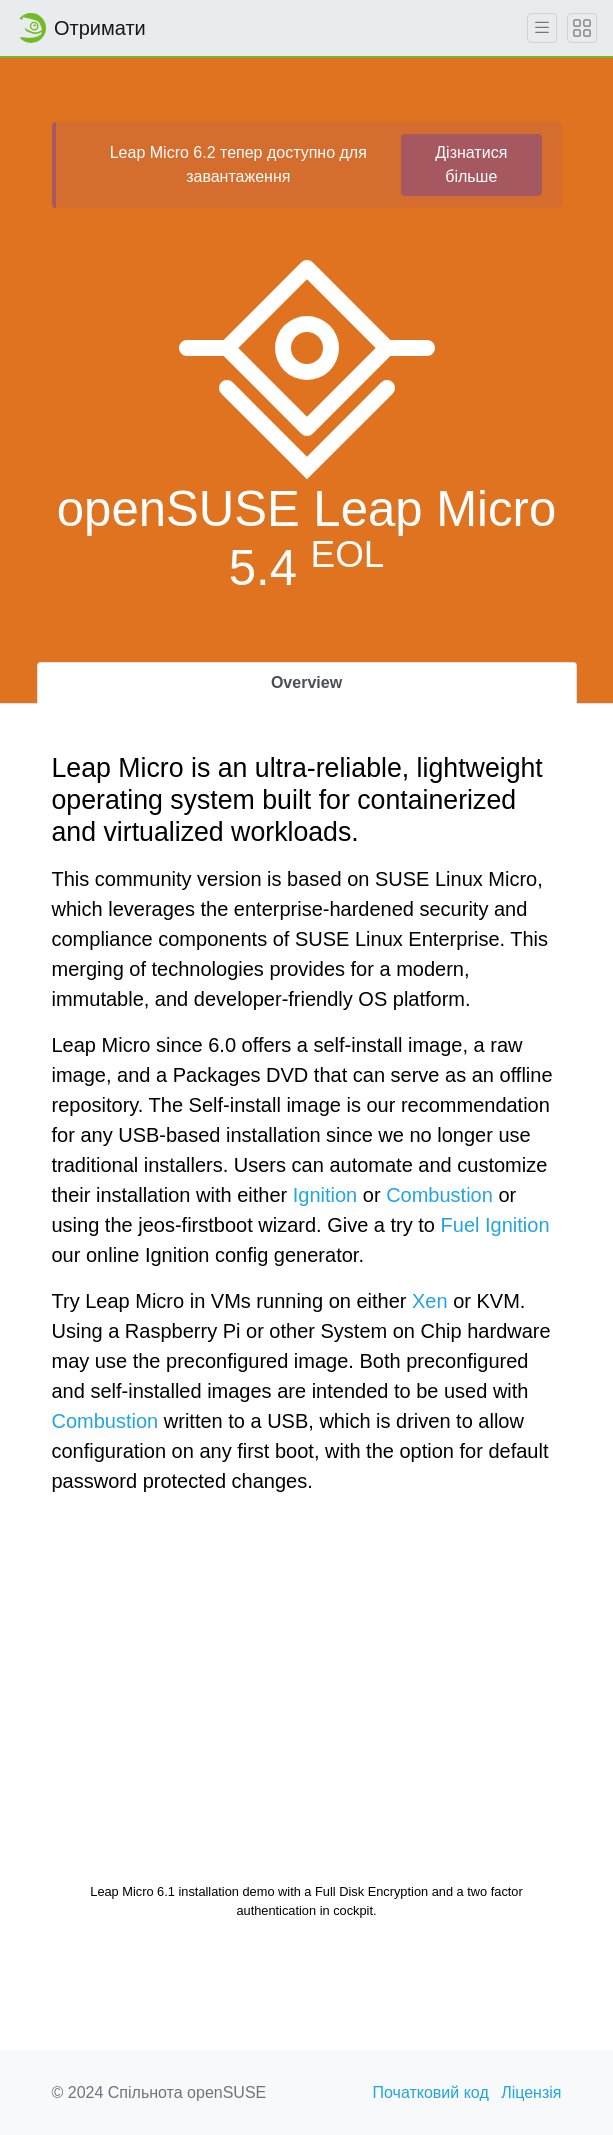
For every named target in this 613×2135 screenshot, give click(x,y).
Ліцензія (531, 2092)
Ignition (325, 1195)
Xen (430, 1301)
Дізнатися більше (471, 164)
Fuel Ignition (495, 1225)
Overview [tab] (306, 682)
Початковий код (431, 2092)
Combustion (439, 1195)
